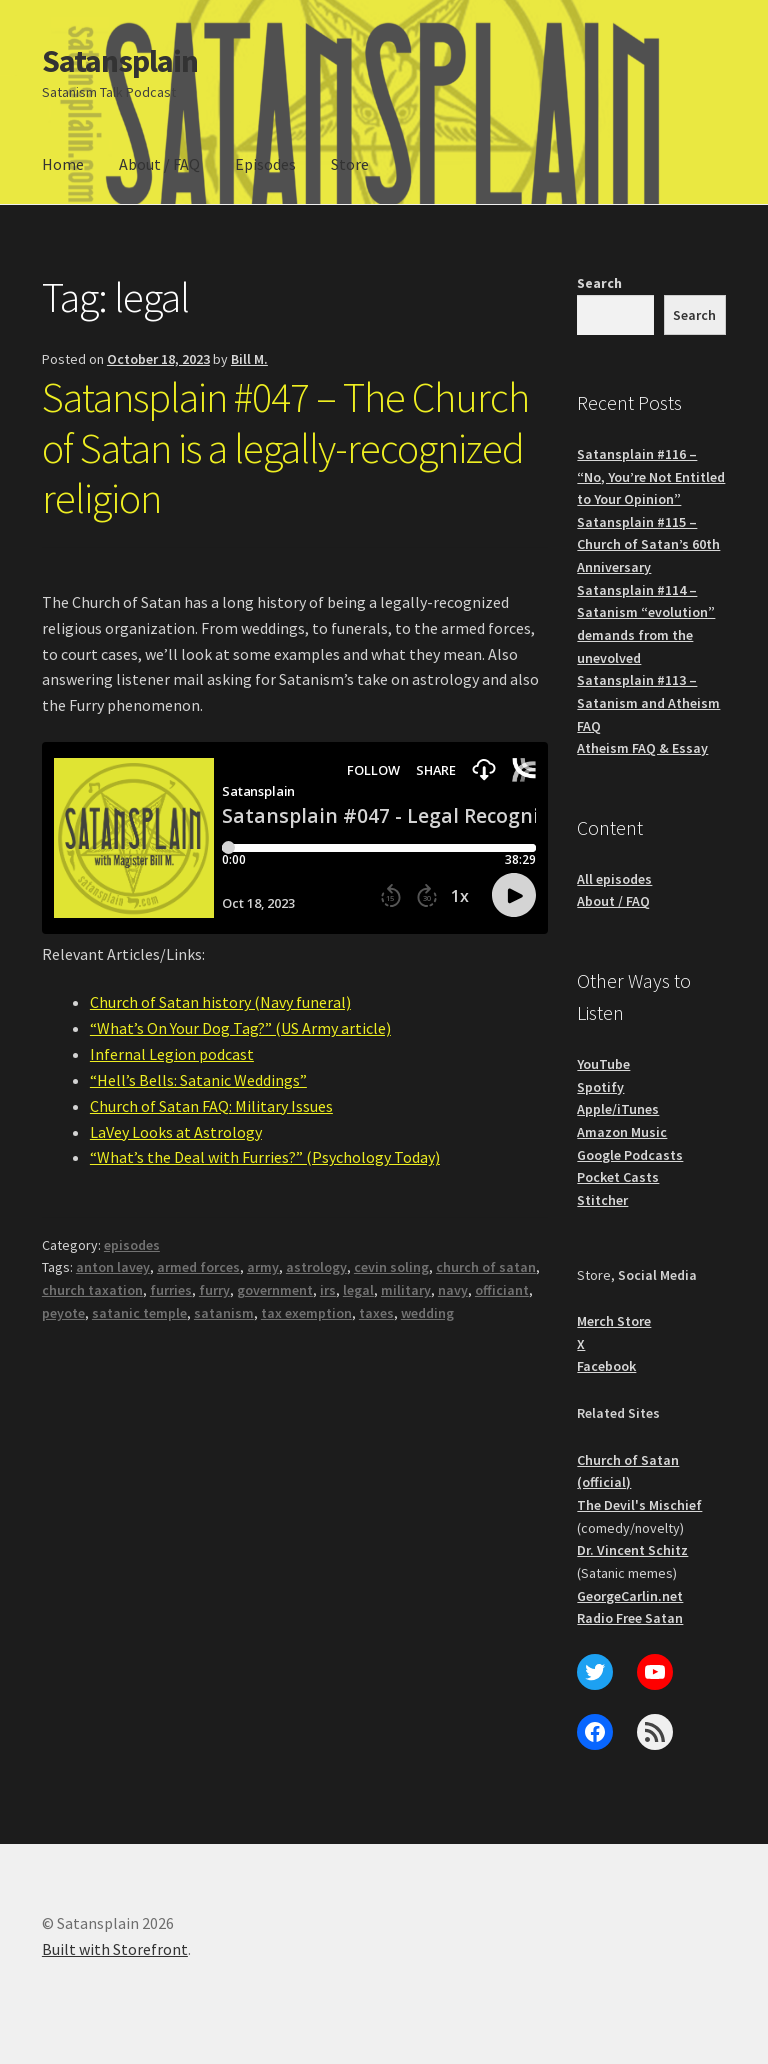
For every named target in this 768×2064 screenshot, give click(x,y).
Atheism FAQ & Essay (642, 748)
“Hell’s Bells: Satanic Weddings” (198, 1080)
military (406, 1290)
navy (453, 1290)
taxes (376, 1313)
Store (350, 164)
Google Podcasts (630, 1155)
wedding (427, 1313)
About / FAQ (159, 164)
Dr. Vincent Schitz (632, 1550)
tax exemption (306, 1313)
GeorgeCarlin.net (630, 1596)
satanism (224, 1313)
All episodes (614, 879)
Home (63, 164)
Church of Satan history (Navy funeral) (220, 1002)
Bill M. (249, 359)
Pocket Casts (618, 1177)
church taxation (92, 1290)
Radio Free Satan (630, 1618)
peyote (63, 1313)
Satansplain (120, 61)
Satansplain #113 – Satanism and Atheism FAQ (648, 702)
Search (599, 283)
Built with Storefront (115, 1949)
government (275, 1290)
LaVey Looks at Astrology (176, 1132)
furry (214, 1290)
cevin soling (391, 1267)
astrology (316, 1267)
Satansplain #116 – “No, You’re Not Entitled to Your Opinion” (651, 476)
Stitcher (602, 1200)
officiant (502, 1290)
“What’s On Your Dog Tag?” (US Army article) (240, 1028)
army (263, 1267)
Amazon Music (622, 1132)
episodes (132, 1245)
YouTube (603, 1064)
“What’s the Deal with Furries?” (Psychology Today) (265, 1157)
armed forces (198, 1267)
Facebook (606, 1366)
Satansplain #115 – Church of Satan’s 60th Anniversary (648, 544)
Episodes (265, 164)
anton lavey (113, 1267)
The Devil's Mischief (639, 1505)
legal (358, 1290)
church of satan (486, 1267)
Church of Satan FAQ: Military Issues (211, 1106)
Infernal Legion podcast (172, 1054)
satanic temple (139, 1313)
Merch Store (614, 1321)
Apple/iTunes (618, 1109)
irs (328, 1290)
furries (171, 1290)
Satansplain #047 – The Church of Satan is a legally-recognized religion (285, 448)
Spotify (600, 1087)
